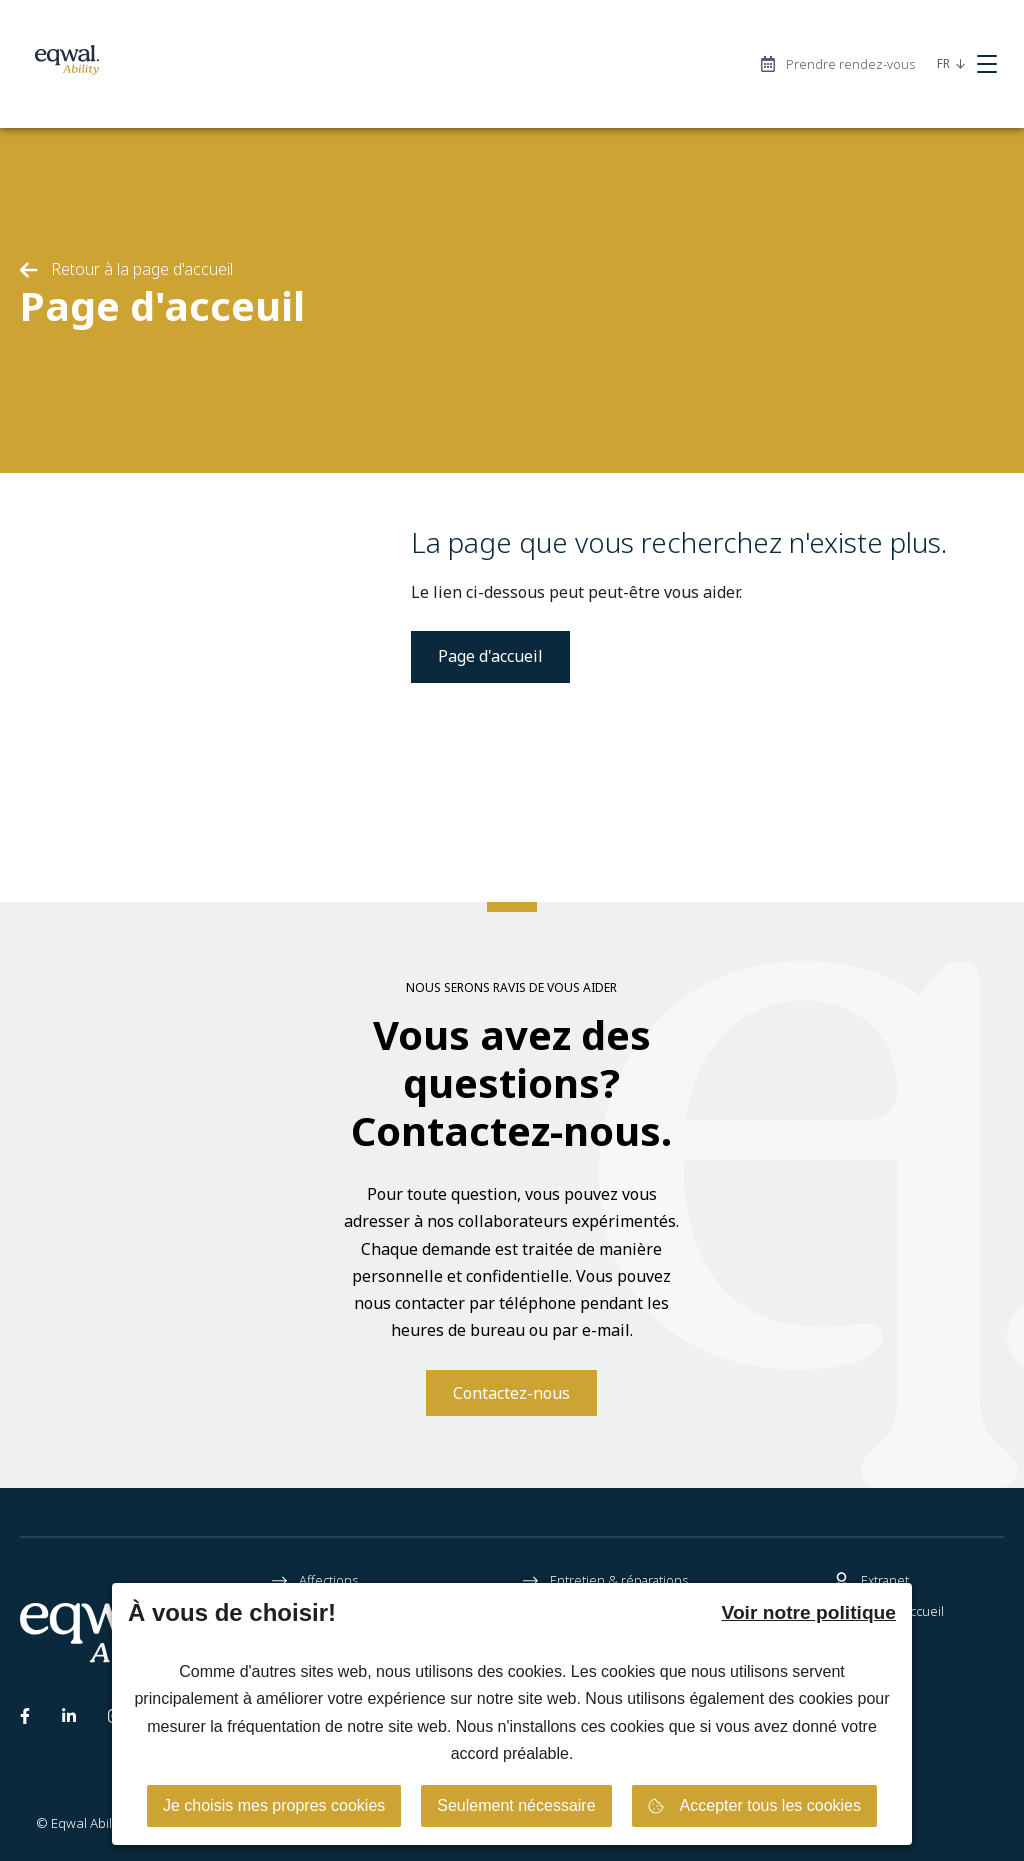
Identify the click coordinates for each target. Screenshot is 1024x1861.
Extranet (871, 1581)
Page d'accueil (490, 656)
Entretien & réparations (605, 1581)
